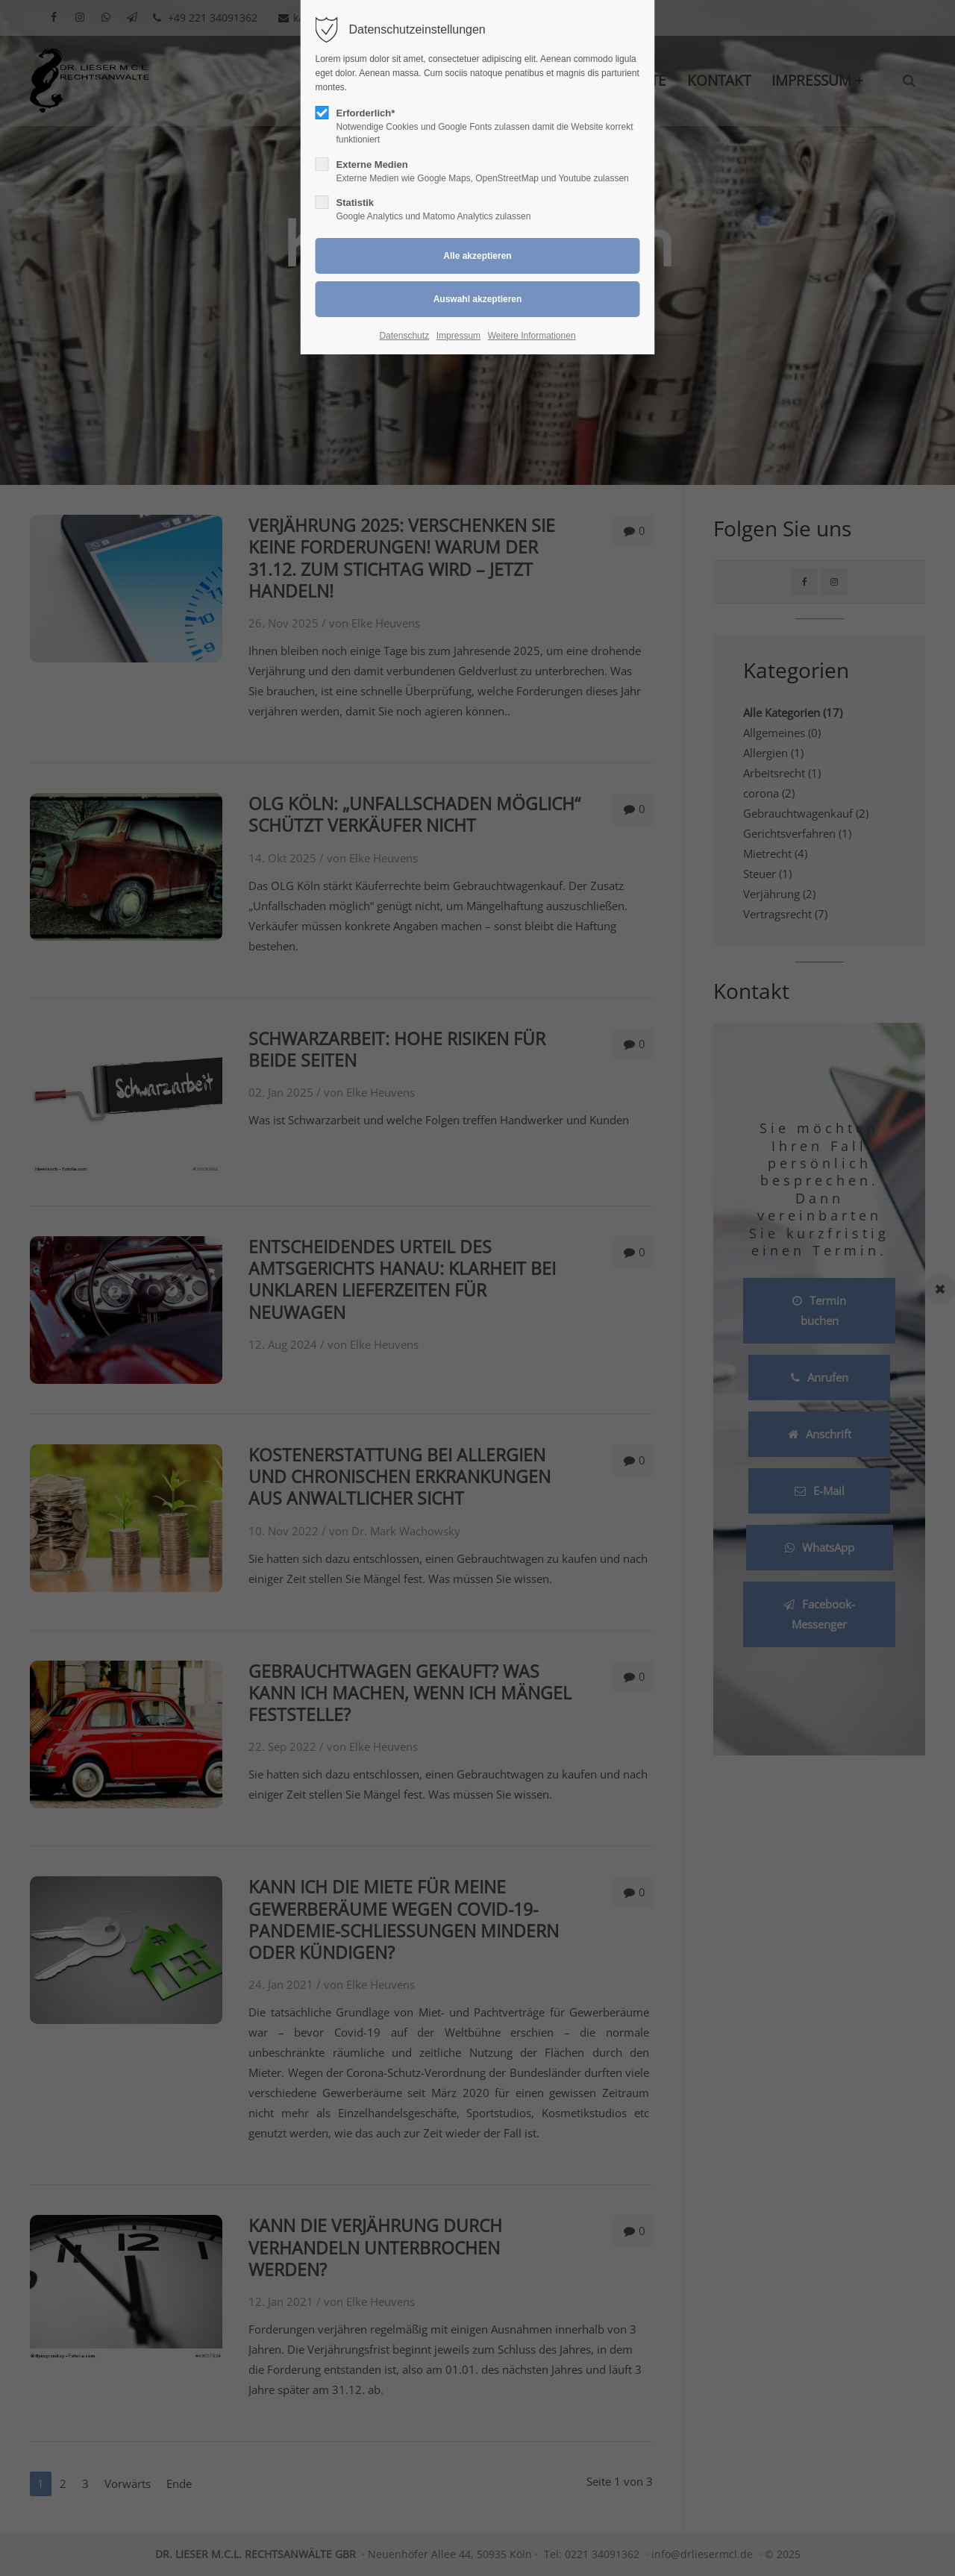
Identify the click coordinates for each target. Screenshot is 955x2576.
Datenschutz (404, 335)
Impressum (458, 335)
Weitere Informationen (532, 335)
